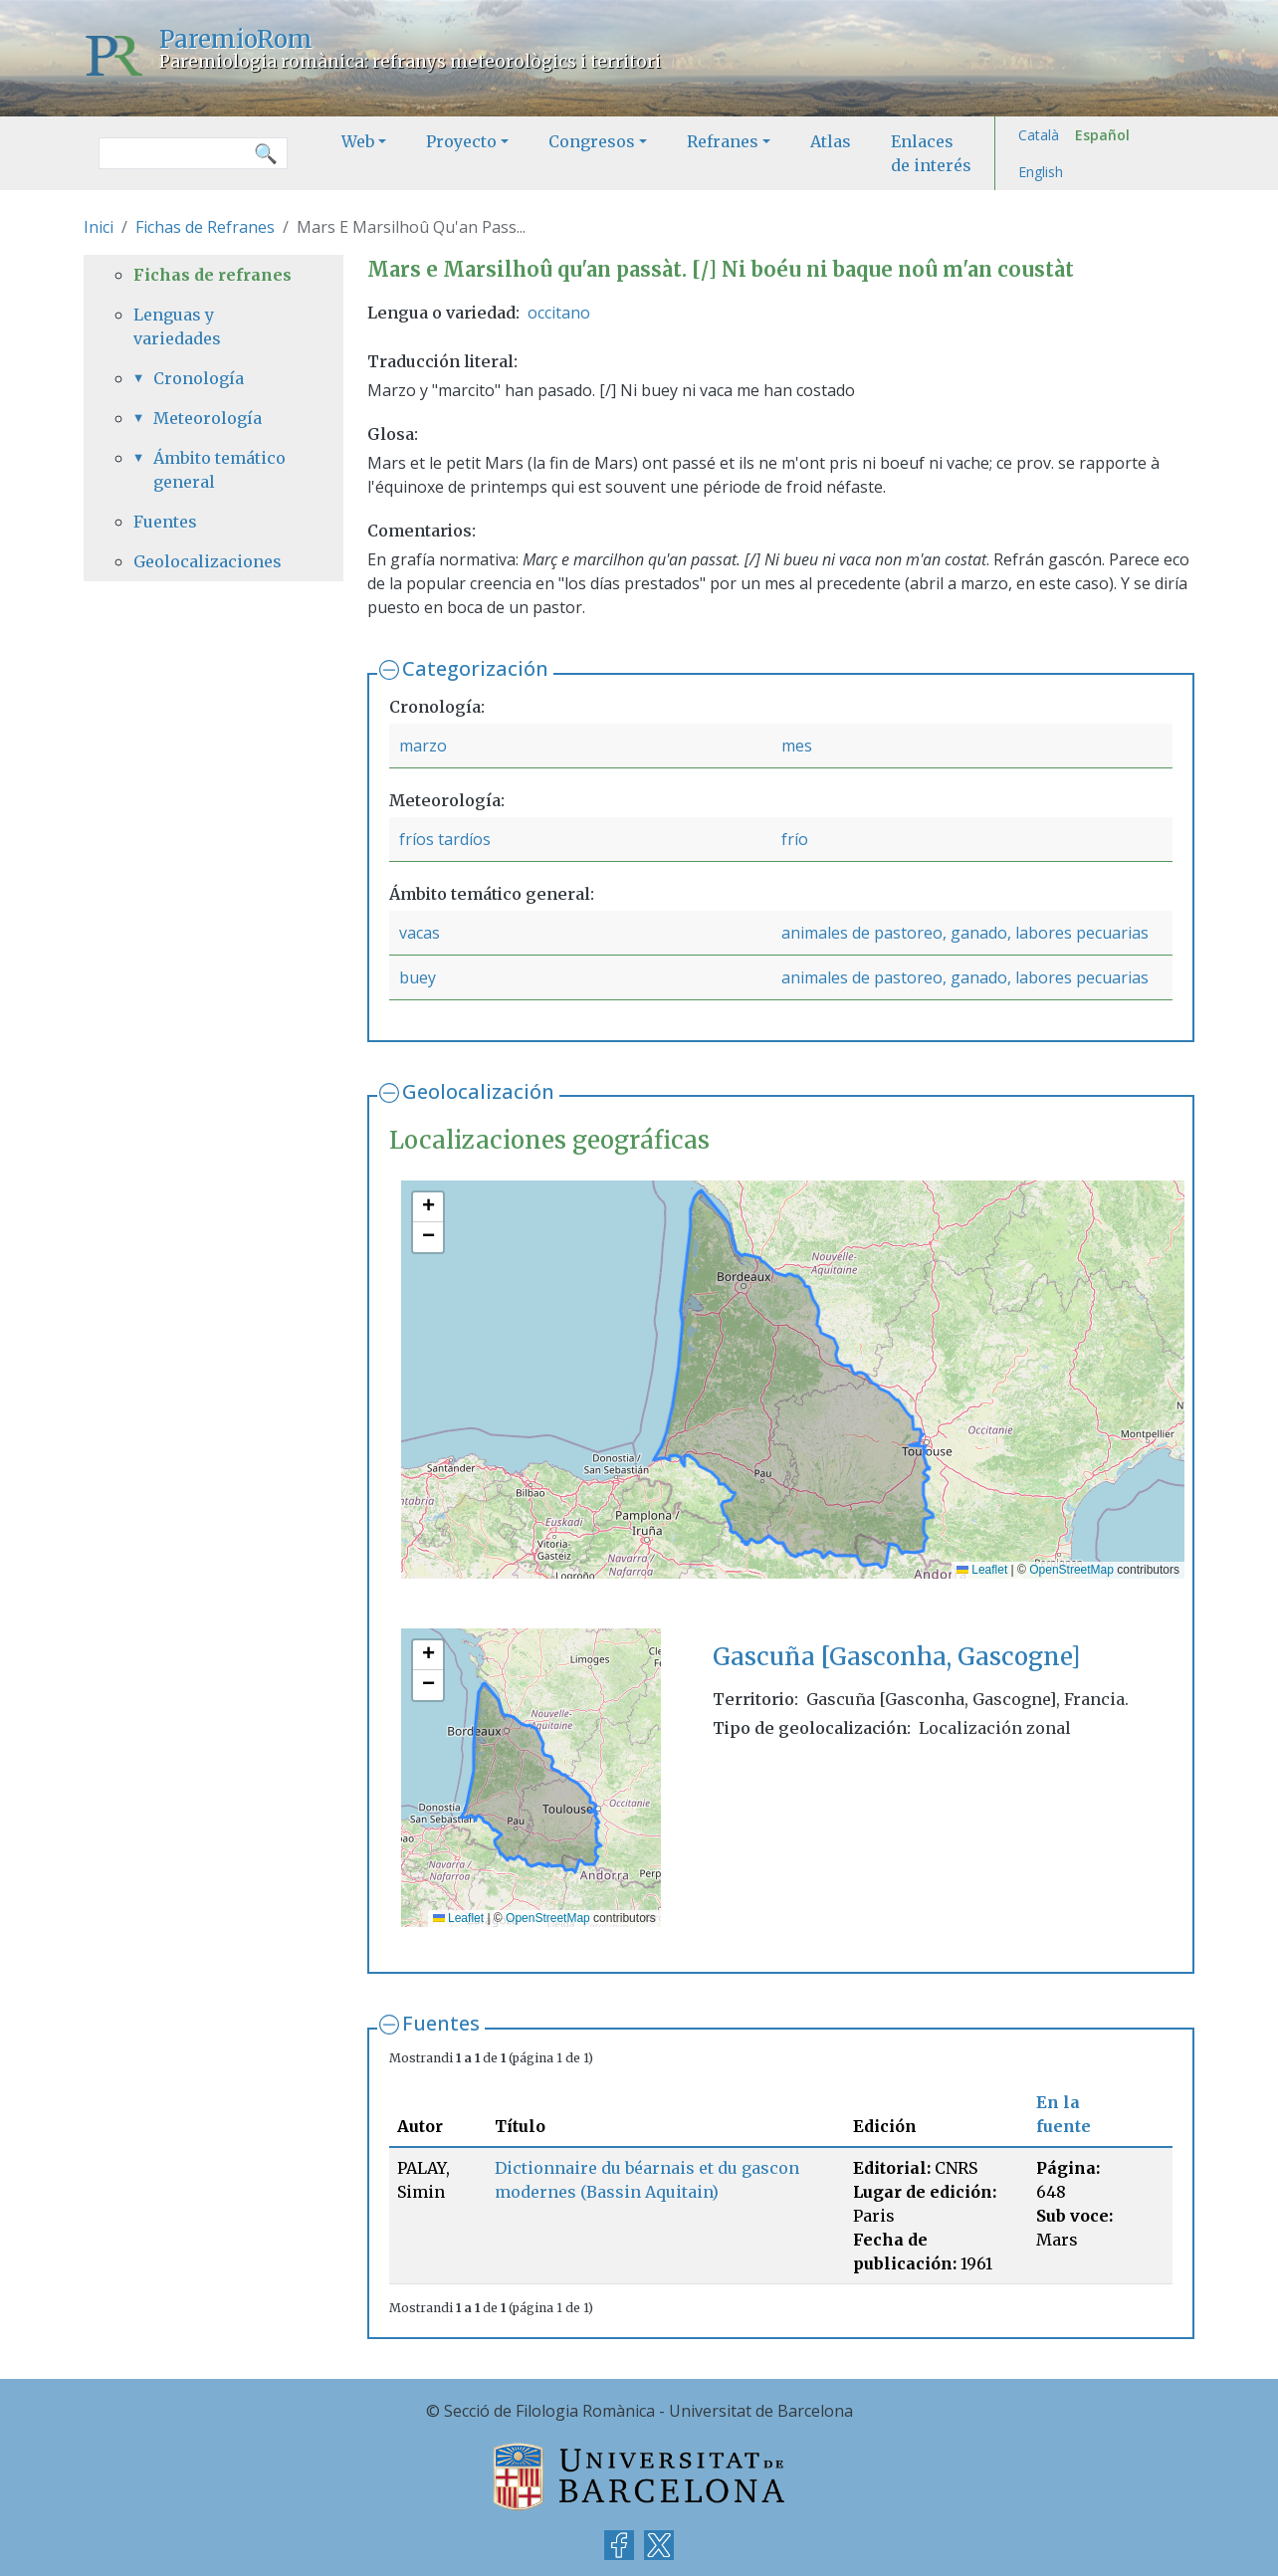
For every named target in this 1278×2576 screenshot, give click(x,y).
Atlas (830, 141)
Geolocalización (478, 1091)
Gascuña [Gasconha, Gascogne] (896, 1656)
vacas (419, 933)
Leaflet (982, 1570)
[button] (428, 1207)
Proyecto (461, 141)
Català (1038, 134)
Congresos (591, 141)
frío (794, 839)
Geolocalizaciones (207, 561)
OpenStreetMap (1071, 1570)
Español (1102, 134)
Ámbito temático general (219, 470)
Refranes (722, 141)
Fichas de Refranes (205, 227)
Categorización (475, 668)
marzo (423, 745)
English (1040, 171)
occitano (559, 312)
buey (417, 977)
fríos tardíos (445, 839)
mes (796, 745)
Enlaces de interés (931, 153)
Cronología (198, 378)
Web (357, 141)
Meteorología (207, 418)
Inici (98, 227)
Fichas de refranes (212, 275)
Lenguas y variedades (177, 326)
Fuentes (441, 2023)
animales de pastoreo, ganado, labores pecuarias (965, 933)
